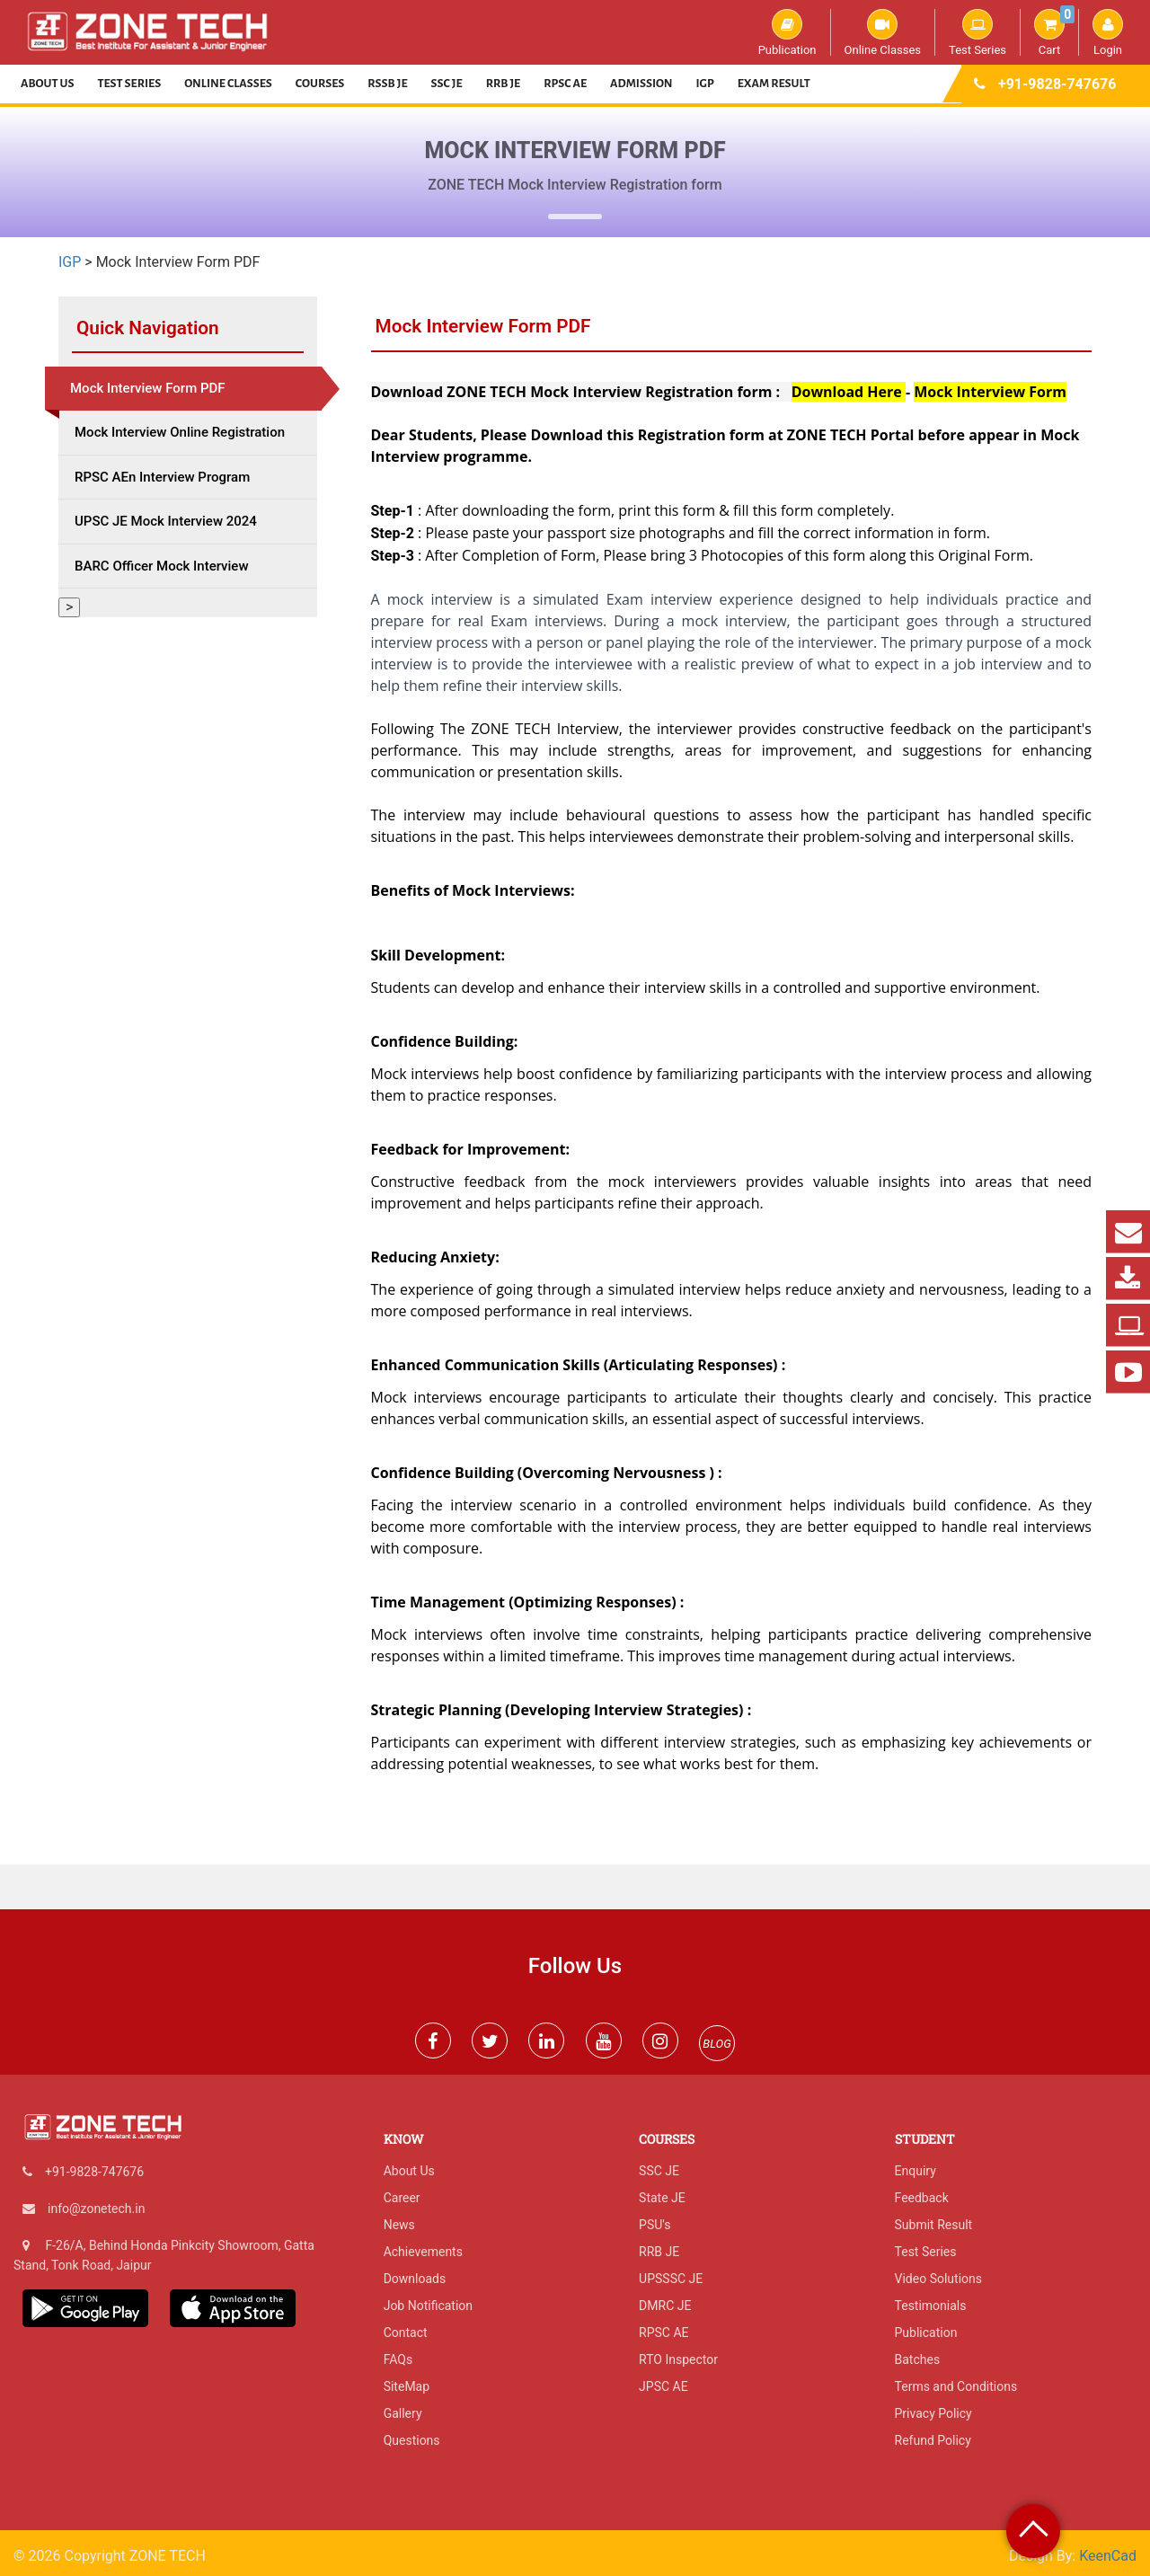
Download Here (849, 392)
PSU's (654, 2224)
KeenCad (1108, 2555)
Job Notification (428, 2305)
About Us (48, 83)
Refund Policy (933, 2440)
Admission (641, 83)
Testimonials (931, 2305)
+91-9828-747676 (1057, 84)
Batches (918, 2359)
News (399, 2224)
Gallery (403, 2413)
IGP (705, 83)
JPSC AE (663, 2386)
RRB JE (503, 83)
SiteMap (406, 2386)
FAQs (398, 2359)
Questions (412, 2440)
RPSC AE (565, 83)
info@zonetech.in (96, 2208)
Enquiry (915, 2171)
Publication (787, 32)
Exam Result (774, 83)
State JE (662, 2198)
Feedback (922, 2198)
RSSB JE (387, 83)
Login (1107, 32)
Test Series (977, 32)
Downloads (415, 2278)
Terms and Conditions (956, 2386)
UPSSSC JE (671, 2278)
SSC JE (447, 83)
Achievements (423, 2251)
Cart (1054, 32)
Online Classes (883, 32)
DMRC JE (665, 2305)
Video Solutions (938, 2278)
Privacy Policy (933, 2413)
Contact (406, 2332)
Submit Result (934, 2224)
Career (402, 2198)
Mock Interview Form (990, 392)
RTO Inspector (678, 2359)
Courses (320, 83)
